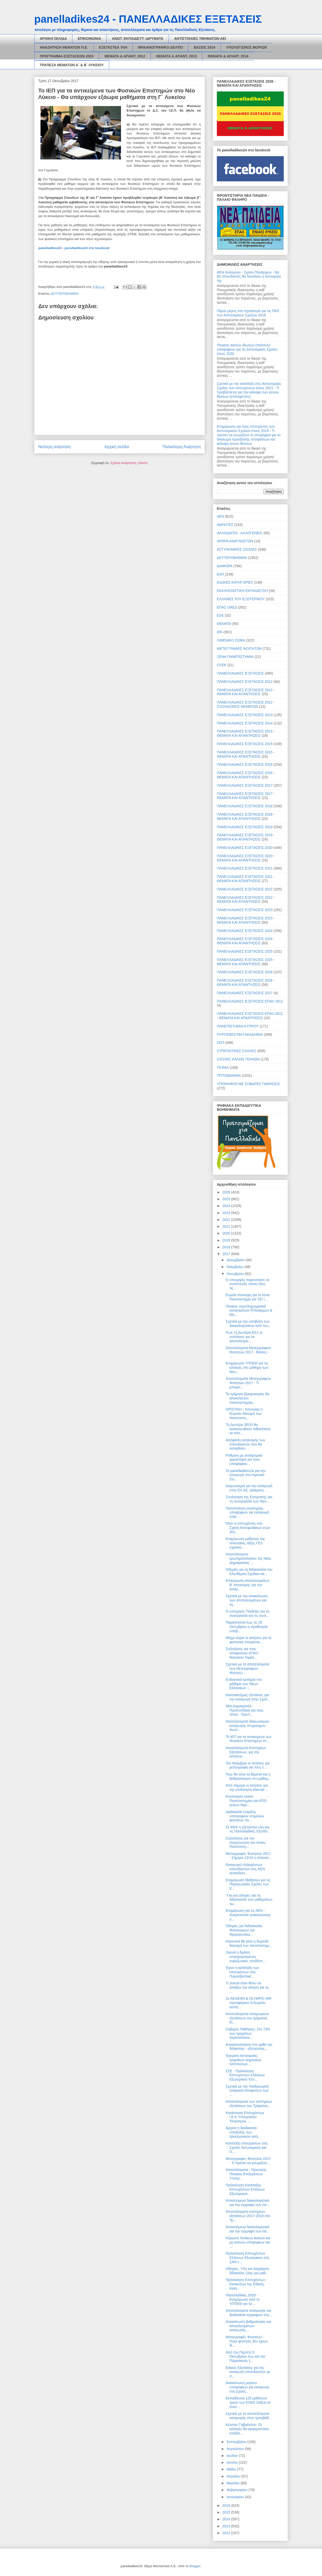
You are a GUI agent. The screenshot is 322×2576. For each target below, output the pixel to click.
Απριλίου (234, 2476)
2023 (226, 1213)
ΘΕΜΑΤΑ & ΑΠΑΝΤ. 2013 (176, 56)
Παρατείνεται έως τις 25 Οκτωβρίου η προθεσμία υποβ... (247, 1626)
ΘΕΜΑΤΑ (224, 624)
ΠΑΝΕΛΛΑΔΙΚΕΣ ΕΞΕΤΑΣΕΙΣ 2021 (245, 868)
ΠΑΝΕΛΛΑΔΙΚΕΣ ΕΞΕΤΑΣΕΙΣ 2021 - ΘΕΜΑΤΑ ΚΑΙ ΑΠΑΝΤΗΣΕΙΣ (246, 879)
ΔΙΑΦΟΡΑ (224, 566)
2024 (226, 1206)
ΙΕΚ (220, 632)
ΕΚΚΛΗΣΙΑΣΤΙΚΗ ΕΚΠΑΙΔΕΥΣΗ (242, 591)
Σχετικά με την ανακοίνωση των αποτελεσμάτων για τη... (247, 1600)
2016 (226, 2505)
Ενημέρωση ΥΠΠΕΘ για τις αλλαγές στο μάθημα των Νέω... (247, 1367)
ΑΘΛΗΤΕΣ (225, 525)
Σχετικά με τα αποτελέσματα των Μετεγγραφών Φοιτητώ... (247, 1668)
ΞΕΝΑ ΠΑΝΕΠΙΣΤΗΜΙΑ (235, 657)
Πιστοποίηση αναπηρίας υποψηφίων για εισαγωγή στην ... (247, 1512)
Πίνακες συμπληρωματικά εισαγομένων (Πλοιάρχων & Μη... (249, 1310)
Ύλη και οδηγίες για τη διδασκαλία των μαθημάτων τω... (249, 1899)
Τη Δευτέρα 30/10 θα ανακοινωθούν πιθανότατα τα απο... (248, 1429)
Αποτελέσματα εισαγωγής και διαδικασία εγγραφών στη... (249, 2313)
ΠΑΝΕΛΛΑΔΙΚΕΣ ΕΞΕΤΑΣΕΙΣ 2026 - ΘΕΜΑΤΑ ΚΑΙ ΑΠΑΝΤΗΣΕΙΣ (246, 982)
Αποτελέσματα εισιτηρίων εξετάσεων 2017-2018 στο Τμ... (248, 2216)
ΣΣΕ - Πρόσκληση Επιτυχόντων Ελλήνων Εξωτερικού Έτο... (245, 2075)
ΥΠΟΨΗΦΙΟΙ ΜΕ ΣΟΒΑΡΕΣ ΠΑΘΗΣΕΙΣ (248, 1084)
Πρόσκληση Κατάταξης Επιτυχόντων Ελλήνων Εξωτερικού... (245, 2189)
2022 (226, 1220)
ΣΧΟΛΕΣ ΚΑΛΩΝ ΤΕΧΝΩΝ (238, 1059)
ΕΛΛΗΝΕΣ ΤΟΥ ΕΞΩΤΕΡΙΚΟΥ (241, 599)
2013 (226, 2526)
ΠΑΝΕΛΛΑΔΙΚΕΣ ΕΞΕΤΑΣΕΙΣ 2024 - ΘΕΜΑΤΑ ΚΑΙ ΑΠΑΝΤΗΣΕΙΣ (246, 941)
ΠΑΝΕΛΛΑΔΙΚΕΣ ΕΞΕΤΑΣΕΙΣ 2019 (245, 827)
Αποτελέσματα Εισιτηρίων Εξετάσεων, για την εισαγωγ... (246, 1752)
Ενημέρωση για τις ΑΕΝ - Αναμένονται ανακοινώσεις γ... (248, 1915)
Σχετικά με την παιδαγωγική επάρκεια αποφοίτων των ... (247, 2090)
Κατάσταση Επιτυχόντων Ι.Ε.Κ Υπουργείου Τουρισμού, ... (245, 2117)
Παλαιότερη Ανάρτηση (182, 447)
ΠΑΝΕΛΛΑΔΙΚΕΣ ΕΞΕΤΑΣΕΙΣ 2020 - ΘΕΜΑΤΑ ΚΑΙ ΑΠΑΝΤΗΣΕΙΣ (246, 858)
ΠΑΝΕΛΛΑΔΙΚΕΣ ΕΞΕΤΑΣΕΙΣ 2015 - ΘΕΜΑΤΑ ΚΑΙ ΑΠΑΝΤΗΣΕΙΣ (246, 754)
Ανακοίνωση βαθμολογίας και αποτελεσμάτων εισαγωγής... (248, 2326)
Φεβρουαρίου (237, 2490)
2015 (226, 2512)
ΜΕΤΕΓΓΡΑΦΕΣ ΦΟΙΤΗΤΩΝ (239, 649)
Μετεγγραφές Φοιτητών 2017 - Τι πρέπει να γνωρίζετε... (248, 2161)
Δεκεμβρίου (235, 1260)
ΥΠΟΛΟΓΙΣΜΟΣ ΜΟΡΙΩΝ (246, 47)
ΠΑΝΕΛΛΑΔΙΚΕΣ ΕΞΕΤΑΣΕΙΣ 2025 (245, 951)
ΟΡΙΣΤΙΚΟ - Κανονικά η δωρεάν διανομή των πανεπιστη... (244, 1413)
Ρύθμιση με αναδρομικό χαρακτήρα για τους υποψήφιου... (244, 1459)
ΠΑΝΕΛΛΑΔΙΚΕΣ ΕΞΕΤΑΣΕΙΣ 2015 (245, 744)
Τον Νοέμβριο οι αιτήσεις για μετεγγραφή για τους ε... (248, 1765)
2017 (226, 1254)
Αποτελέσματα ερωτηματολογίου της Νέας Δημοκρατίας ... (248, 1558)
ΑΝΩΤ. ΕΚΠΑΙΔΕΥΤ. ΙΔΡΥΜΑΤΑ (137, 39)
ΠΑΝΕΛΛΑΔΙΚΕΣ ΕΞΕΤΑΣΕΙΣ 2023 (245, 910)
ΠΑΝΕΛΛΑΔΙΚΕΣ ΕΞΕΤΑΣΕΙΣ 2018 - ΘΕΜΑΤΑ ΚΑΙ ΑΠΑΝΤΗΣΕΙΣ (246, 816)
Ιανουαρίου (235, 2497)
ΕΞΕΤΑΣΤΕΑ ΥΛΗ (113, 47)
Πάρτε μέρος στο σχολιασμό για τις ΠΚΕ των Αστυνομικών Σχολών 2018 (248, 313)
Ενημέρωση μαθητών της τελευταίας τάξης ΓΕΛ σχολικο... (245, 1543)
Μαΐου (231, 2469)
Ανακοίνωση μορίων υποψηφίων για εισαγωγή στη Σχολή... (247, 2387)
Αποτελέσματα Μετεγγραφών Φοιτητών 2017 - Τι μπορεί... (248, 1383)
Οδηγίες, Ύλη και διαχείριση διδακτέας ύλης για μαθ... (247, 2271)
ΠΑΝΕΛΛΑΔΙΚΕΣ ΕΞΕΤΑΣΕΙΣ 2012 (245, 682)
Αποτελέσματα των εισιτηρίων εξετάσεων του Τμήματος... (249, 2103)
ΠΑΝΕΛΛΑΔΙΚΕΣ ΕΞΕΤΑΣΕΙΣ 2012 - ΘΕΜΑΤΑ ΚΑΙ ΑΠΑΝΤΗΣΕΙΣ (246, 692)
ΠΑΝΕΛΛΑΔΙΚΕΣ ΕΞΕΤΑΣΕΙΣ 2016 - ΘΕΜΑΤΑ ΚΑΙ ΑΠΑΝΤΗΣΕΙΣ (246, 775)
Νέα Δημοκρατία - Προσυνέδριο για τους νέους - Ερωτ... (245, 1710)
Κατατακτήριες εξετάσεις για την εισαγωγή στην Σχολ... (248, 1697)
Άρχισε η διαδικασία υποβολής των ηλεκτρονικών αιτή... (243, 2132)
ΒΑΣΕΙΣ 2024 (204, 47)
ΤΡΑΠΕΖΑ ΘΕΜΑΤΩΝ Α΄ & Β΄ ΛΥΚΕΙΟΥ (72, 65)
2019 (226, 1240)
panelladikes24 (50, 248)
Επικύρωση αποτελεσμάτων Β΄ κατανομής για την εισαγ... (247, 1585)
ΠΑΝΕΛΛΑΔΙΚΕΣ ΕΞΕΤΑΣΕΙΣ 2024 (245, 931)
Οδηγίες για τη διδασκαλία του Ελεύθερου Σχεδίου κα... (249, 1571)
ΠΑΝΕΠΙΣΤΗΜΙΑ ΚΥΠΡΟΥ (238, 1026)
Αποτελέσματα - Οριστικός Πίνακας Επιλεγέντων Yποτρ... (246, 2174)
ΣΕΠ (220, 1043)
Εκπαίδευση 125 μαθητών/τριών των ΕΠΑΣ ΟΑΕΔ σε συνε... (248, 2402)
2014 (226, 2519)
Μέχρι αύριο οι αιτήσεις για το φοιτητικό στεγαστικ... (248, 1640)
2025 (226, 1199)
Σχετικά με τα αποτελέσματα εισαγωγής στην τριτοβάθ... (249, 2416)
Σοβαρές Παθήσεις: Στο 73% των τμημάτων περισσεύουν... (248, 2033)
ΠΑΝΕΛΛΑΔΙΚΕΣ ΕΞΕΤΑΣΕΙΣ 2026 (245, 972)
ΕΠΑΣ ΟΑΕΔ (227, 607)
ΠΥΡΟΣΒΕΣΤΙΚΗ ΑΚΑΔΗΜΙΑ (240, 1034)
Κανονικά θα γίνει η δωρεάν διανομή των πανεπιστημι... (249, 1943)
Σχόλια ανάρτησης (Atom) (129, 463)
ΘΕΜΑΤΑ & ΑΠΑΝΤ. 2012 (124, 56)
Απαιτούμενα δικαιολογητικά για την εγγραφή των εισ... (248, 2202)
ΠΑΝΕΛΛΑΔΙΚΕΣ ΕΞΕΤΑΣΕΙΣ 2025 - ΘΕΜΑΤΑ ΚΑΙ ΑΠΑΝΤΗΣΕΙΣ (246, 962)
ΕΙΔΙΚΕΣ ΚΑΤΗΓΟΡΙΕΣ (235, 582)
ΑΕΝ (220, 516)
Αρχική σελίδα (116, 447)
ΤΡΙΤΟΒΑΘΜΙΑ (229, 1076)
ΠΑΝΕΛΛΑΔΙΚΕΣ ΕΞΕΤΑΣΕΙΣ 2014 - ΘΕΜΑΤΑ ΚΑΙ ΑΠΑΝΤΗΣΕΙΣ (246, 733)
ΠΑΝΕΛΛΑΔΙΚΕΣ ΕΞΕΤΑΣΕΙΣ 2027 (245, 993)
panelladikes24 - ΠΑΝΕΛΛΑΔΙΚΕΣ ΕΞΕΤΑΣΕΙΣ (148, 19)
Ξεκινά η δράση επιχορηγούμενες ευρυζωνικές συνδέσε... (246, 1956)
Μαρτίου (233, 2483)
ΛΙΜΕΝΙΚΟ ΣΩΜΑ (231, 640)
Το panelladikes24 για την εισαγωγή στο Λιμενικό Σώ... (245, 1475)
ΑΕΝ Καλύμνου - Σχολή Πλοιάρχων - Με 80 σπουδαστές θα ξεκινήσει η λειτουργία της (249, 276)
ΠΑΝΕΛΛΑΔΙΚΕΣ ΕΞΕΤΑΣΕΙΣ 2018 (245, 806)
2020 (226, 1233)
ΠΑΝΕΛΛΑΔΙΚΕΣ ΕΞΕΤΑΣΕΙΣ (240, 673)
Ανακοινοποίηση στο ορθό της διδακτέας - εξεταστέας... (249, 2047)
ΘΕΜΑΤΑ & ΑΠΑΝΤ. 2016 (228, 56)
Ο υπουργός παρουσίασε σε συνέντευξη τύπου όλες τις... (248, 1284)
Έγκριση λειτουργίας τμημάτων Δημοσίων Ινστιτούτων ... (243, 2060)
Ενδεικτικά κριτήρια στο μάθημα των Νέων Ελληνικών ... (244, 1684)
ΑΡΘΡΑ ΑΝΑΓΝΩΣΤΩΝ (235, 541)
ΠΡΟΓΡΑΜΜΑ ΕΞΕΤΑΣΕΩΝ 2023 (67, 56)
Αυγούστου (235, 2449)
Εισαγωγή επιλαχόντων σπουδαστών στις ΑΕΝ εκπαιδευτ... (245, 1869)
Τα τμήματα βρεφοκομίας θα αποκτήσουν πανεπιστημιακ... (247, 1398)
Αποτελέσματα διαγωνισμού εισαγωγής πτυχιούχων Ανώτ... (247, 1725)
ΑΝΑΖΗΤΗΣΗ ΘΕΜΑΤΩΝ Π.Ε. (64, 47)
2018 (226, 1247)
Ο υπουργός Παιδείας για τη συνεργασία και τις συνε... (247, 1613)
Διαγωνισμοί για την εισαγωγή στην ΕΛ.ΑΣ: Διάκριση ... (249, 1488)
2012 (226, 2533)
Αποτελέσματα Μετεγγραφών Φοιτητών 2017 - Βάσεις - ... (248, 1352)
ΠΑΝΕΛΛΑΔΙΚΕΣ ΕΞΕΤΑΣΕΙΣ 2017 (245, 785)
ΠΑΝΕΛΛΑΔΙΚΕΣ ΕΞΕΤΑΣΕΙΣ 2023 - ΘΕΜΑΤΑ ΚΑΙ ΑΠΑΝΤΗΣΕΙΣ (246, 920)
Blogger (194, 2566)
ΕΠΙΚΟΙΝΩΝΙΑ (89, 39)
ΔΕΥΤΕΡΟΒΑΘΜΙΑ (65, 293)
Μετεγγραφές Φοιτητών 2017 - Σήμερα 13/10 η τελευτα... (249, 1856)
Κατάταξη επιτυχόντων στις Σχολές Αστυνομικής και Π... (247, 2147)
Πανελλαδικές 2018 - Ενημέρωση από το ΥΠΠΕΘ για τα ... (243, 2299)
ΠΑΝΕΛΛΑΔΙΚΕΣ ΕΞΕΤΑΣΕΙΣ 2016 (245, 764)
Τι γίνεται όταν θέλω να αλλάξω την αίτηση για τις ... (247, 1987)
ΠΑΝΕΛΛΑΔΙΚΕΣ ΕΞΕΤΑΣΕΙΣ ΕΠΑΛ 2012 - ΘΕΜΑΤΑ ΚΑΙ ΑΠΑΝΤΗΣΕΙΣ (250, 1016)
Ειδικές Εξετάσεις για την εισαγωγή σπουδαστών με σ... (248, 2372)
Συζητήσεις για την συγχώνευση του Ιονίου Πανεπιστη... (246, 1842)
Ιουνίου (232, 2462)
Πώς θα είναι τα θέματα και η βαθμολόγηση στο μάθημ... (248, 1776)
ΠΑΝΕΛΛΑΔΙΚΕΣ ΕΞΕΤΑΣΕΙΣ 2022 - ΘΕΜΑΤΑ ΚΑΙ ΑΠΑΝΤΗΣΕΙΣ (246, 899)
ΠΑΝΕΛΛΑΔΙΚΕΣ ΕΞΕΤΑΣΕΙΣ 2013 (245, 715)
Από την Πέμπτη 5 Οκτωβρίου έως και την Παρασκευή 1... (245, 2356)
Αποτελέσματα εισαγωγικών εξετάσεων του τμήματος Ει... (247, 2018)
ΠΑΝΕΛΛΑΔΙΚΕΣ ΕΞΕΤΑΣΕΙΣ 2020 (245, 848)
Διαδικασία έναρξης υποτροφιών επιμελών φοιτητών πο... (245, 1816)
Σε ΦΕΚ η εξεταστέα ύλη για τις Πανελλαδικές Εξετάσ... (248, 1829)
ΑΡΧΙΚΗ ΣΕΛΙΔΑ (53, 39)
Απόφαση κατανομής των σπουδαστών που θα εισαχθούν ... (245, 1444)
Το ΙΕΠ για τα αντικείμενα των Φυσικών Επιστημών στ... (248, 1739)
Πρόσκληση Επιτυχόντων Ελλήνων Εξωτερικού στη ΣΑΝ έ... (247, 2257)
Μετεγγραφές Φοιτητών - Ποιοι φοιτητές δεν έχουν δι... (247, 2341)
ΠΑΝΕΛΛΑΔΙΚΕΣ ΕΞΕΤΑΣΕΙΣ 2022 (245, 889)
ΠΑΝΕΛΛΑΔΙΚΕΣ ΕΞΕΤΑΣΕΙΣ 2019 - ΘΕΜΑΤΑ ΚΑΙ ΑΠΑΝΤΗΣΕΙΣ (246, 837)
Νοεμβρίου (235, 1267)
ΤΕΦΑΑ (223, 1067)
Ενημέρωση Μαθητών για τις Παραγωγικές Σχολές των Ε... (248, 1884)
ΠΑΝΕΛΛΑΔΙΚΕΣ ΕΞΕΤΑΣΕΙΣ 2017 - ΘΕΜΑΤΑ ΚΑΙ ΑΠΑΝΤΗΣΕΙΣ (246, 796)
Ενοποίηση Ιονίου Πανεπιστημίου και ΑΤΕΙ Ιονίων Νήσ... (246, 1800)
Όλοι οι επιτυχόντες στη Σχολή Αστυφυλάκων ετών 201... (248, 1527)
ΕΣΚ (220, 615)
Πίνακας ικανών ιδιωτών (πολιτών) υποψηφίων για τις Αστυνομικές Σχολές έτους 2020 (247, 349)
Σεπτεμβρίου (236, 2442)
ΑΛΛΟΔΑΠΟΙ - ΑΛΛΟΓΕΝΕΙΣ (239, 533)
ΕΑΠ (220, 574)
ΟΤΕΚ (221, 665)
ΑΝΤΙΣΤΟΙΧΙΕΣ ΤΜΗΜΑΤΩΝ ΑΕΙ (200, 39)
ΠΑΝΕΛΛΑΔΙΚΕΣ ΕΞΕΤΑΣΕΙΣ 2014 (245, 723)
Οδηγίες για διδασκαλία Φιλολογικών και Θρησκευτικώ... (244, 1930)
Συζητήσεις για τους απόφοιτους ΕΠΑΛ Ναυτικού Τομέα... (242, 1653)
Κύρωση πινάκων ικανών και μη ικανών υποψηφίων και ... (248, 2242)
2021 (226, 1226)
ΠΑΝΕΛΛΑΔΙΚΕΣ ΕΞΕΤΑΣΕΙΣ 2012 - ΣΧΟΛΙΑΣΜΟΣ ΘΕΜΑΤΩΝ (246, 704)
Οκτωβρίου (235, 1274)
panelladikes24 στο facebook (86, 248)
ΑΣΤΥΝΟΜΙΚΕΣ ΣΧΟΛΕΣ (237, 549)
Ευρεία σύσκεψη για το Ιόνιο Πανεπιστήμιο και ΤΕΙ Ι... (248, 1297)
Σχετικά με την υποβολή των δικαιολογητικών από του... (248, 1323)
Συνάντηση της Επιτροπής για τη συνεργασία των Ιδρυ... (249, 1499)
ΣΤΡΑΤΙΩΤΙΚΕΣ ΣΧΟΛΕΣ (236, 1051)
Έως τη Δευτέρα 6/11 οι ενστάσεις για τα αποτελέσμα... (244, 1336)
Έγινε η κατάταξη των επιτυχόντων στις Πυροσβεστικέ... (242, 1972)
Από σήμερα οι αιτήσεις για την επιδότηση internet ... (247, 1787)
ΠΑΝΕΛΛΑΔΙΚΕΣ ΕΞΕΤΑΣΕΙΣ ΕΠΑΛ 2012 (250, 1001)
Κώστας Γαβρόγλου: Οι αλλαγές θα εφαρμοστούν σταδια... (247, 2429)
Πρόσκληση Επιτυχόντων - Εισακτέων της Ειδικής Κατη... (246, 2284)
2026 (226, 1192)
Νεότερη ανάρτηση (54, 447)
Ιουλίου (232, 2456)
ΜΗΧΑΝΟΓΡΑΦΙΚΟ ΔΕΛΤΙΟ (160, 47)
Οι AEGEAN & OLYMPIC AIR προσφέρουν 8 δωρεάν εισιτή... (248, 2002)
